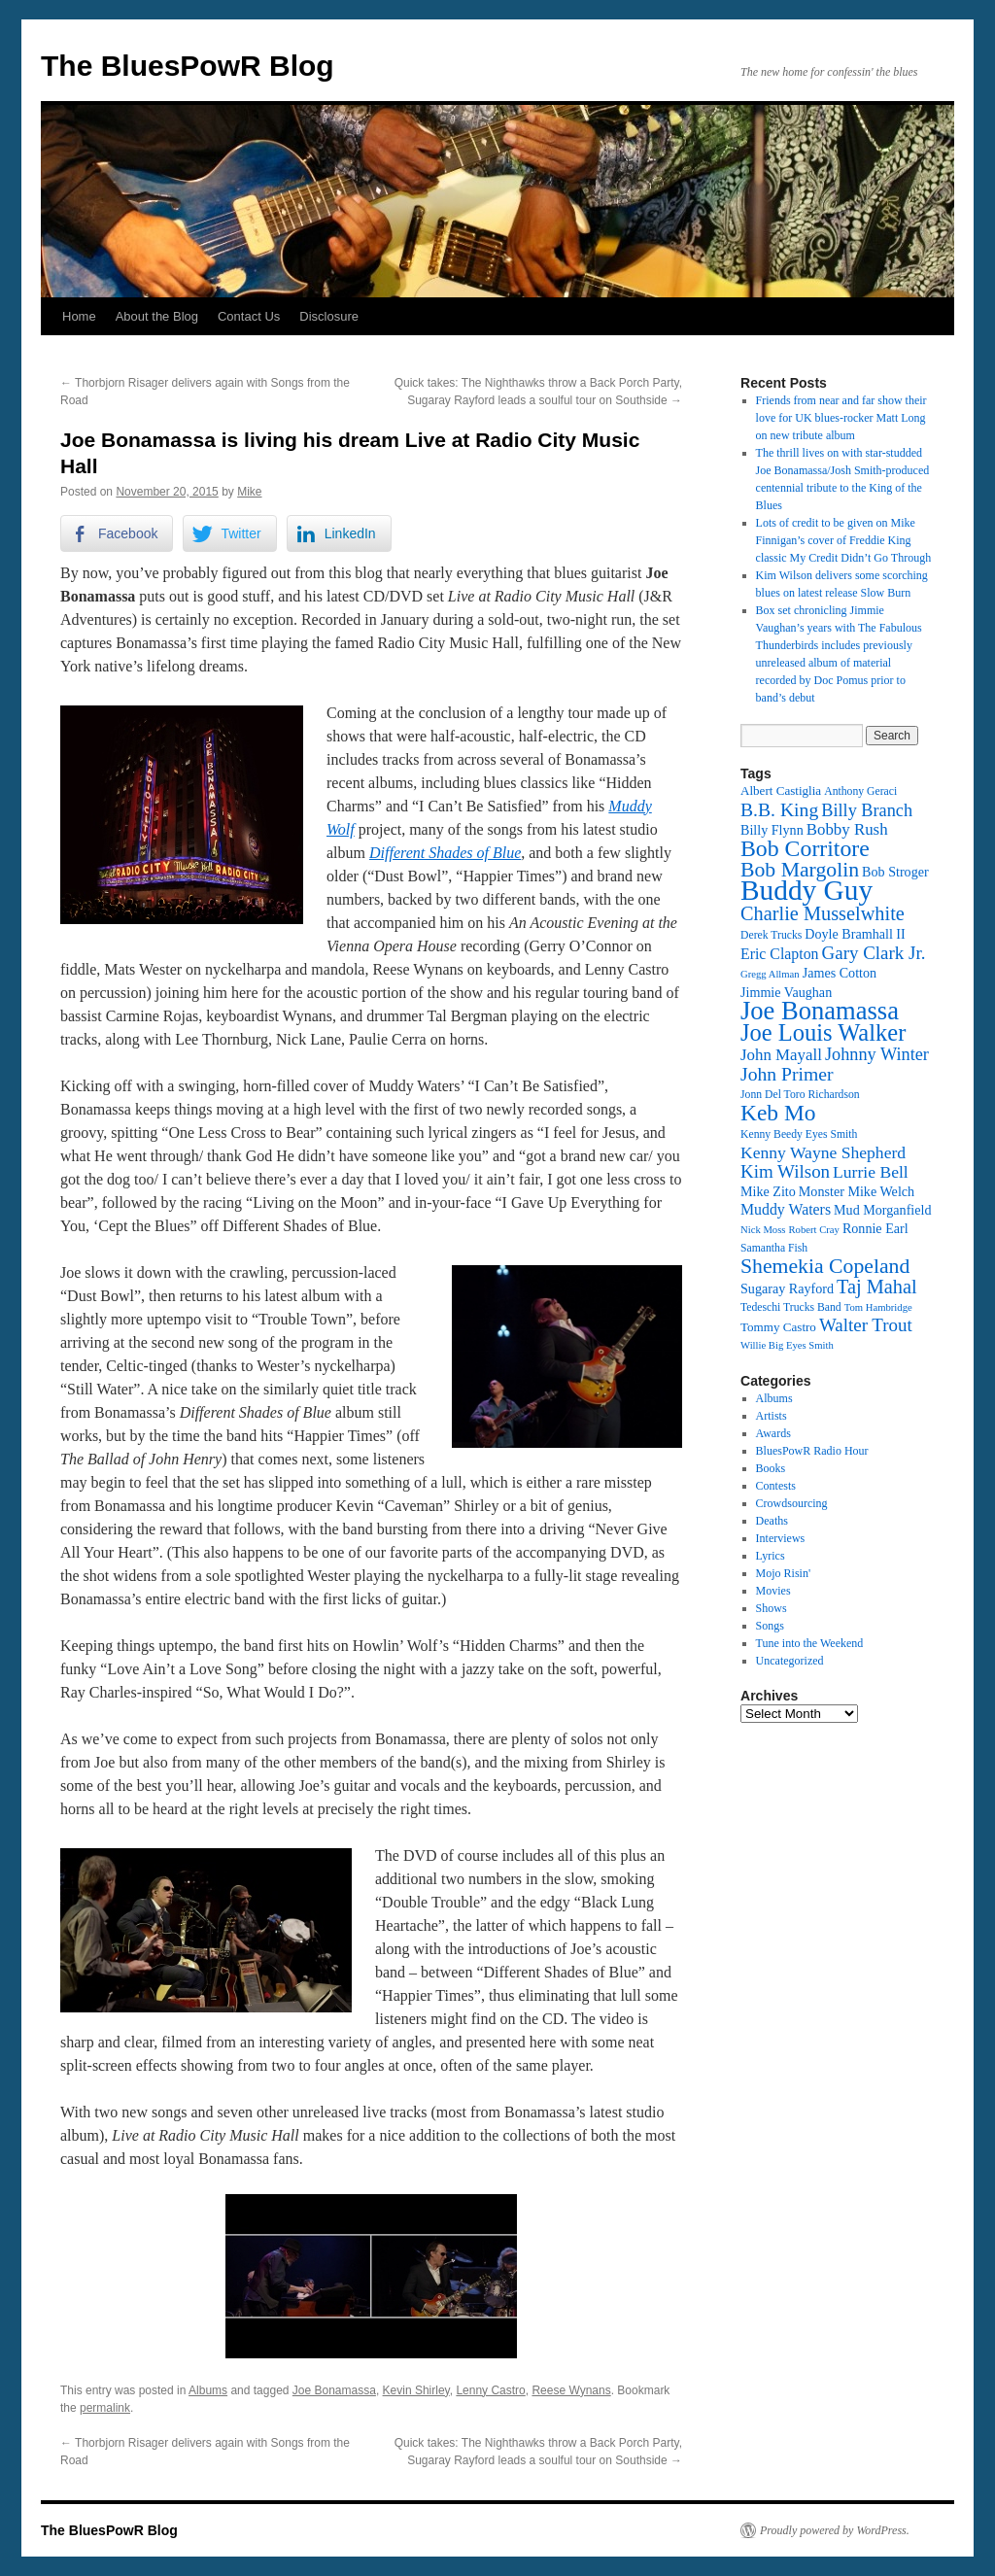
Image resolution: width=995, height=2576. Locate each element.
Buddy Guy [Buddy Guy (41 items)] (806, 890)
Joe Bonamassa (334, 2390)
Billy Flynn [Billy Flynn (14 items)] (772, 830)
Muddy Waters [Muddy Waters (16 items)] (785, 1209)
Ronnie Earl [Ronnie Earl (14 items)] (875, 1228)
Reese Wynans (571, 2390)
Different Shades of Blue (445, 852)
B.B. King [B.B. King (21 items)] (779, 809)
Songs (770, 1625)
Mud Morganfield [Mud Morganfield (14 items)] (882, 1210)
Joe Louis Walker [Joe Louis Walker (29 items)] (823, 1032)
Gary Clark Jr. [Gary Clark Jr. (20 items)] (874, 953)
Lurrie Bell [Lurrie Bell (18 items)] (871, 1172)
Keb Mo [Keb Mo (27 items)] (777, 1112)
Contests (776, 1486)
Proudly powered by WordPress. (834, 2530)
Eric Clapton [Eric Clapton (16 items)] (779, 953)
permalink (105, 2408)
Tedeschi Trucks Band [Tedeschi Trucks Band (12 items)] (790, 1307)
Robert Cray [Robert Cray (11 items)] (813, 1229)
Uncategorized (790, 1660)
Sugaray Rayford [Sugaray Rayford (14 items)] (787, 1288)
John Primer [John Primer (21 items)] (786, 1073)
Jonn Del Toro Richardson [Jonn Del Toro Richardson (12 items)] (800, 1094)
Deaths (772, 1521)
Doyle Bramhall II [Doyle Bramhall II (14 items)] (855, 934)
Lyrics (770, 1556)
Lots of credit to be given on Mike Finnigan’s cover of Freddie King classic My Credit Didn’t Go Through (844, 540)
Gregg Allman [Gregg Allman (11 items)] (770, 974)
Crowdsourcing (792, 1503)
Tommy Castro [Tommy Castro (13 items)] (778, 1327)
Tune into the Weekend (810, 1643)
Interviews (781, 1538)
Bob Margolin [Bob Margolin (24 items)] (799, 869)
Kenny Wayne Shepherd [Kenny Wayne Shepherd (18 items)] (823, 1152)
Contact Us (249, 316)
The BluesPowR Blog (187, 66)
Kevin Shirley (416, 2390)
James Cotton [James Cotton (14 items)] (839, 972)
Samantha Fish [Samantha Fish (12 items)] (773, 1248)
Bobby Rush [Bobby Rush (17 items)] (847, 829)
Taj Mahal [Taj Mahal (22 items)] (877, 1286)
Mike (249, 491)
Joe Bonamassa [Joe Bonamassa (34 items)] (819, 1010)
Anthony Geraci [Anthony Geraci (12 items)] (860, 791)
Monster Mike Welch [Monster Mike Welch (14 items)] (856, 1191)
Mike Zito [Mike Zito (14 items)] (768, 1191)
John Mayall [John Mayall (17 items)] (781, 1055)
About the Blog (157, 316)
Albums (208, 2390)
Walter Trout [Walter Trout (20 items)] (865, 1325)
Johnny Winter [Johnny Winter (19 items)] (877, 1054)
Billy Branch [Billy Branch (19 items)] (866, 810)
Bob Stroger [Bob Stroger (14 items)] (895, 871)
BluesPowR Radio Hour (812, 1451)
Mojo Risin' (783, 1573)
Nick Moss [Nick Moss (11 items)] (762, 1229)
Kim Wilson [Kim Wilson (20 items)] (785, 1171)
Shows (771, 1608)
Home (79, 316)
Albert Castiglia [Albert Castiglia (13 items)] (780, 790)
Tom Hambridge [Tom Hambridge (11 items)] (878, 1307)
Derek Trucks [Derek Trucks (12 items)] (771, 935)
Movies (773, 1590)
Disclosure (329, 316)
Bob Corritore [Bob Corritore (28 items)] (805, 848)
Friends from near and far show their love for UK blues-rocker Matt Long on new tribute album (841, 418)
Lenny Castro (490, 2390)
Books (771, 1468)
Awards (773, 1433)
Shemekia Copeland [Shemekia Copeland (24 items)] (824, 1266)
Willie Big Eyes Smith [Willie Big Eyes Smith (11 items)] (787, 1345)
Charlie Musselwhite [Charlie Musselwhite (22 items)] (822, 913)
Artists (771, 1416)
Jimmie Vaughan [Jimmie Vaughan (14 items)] (786, 992)
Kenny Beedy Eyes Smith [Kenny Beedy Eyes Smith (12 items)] (798, 1134)
